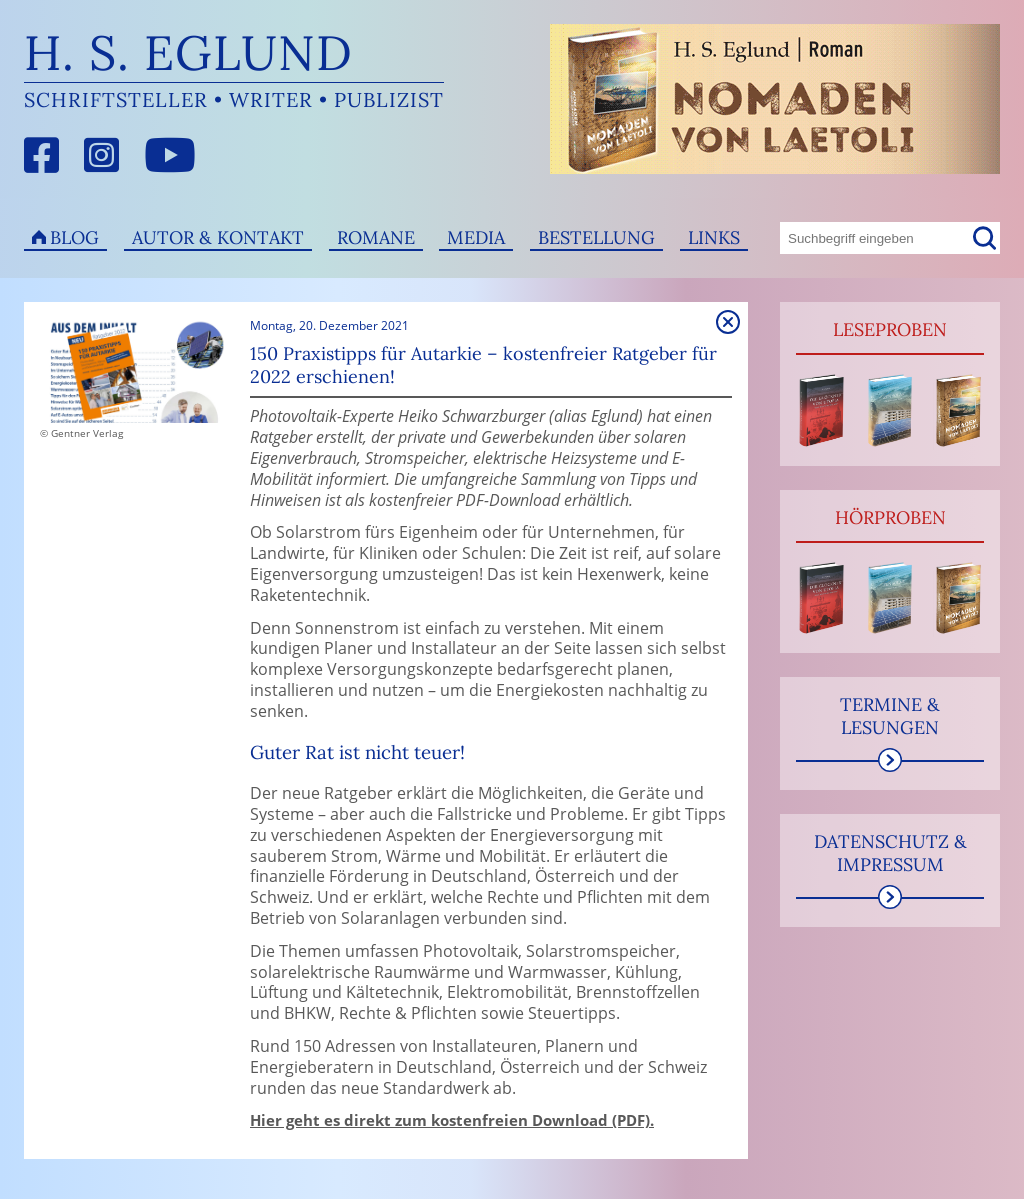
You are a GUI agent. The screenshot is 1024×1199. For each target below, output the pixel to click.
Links (714, 237)
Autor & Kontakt (218, 237)
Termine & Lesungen (890, 716)
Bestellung (596, 237)
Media (476, 237)
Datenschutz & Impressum (890, 853)
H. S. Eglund (188, 52)
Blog (74, 237)
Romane (376, 237)
